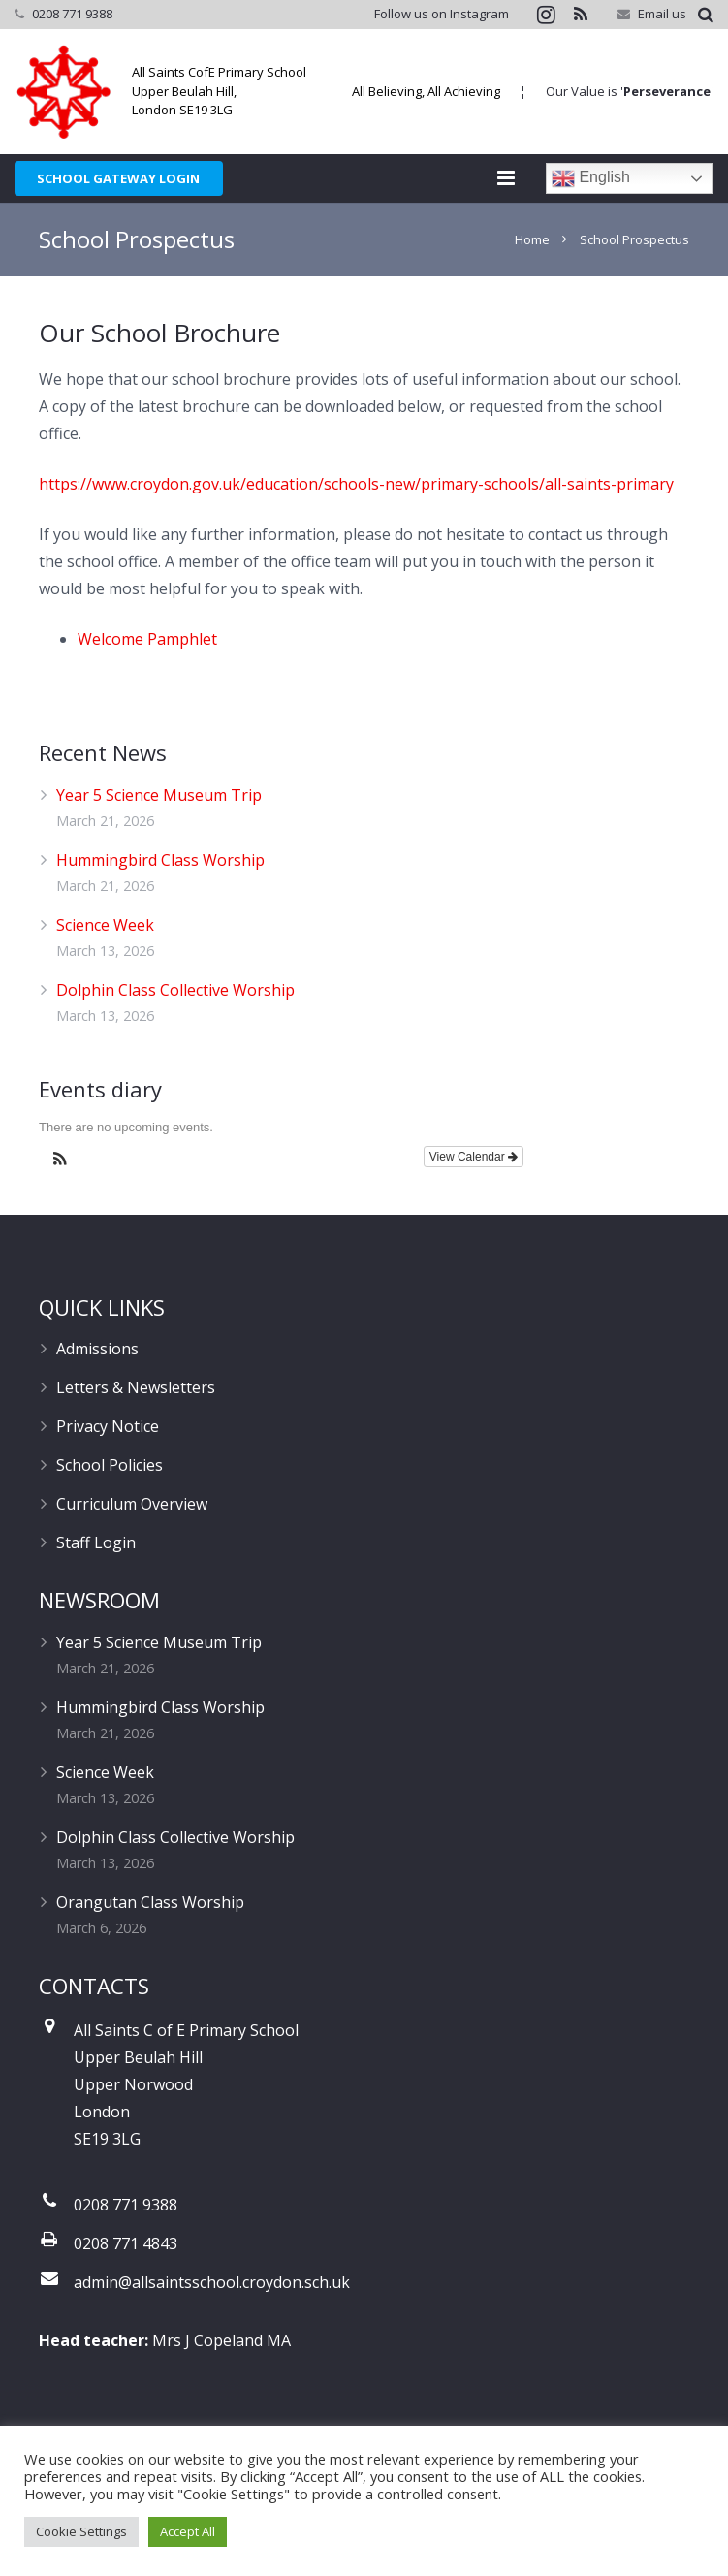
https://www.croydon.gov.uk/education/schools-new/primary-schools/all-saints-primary (356, 483)
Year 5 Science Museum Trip (159, 795)
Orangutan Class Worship (150, 1903)
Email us (662, 13)
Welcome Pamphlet (147, 639)
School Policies (109, 1466)
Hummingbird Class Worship (160, 860)
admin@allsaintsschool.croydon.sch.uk (212, 2283)
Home (532, 239)
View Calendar (473, 1157)
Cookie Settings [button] (81, 2531)
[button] (60, 1162)
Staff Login (96, 1543)
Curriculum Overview (131, 1504)
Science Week (105, 925)
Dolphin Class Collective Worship (175, 990)
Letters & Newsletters (135, 1388)
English (591, 178)
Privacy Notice (107, 1427)
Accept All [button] (187, 2531)
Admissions (97, 1349)
